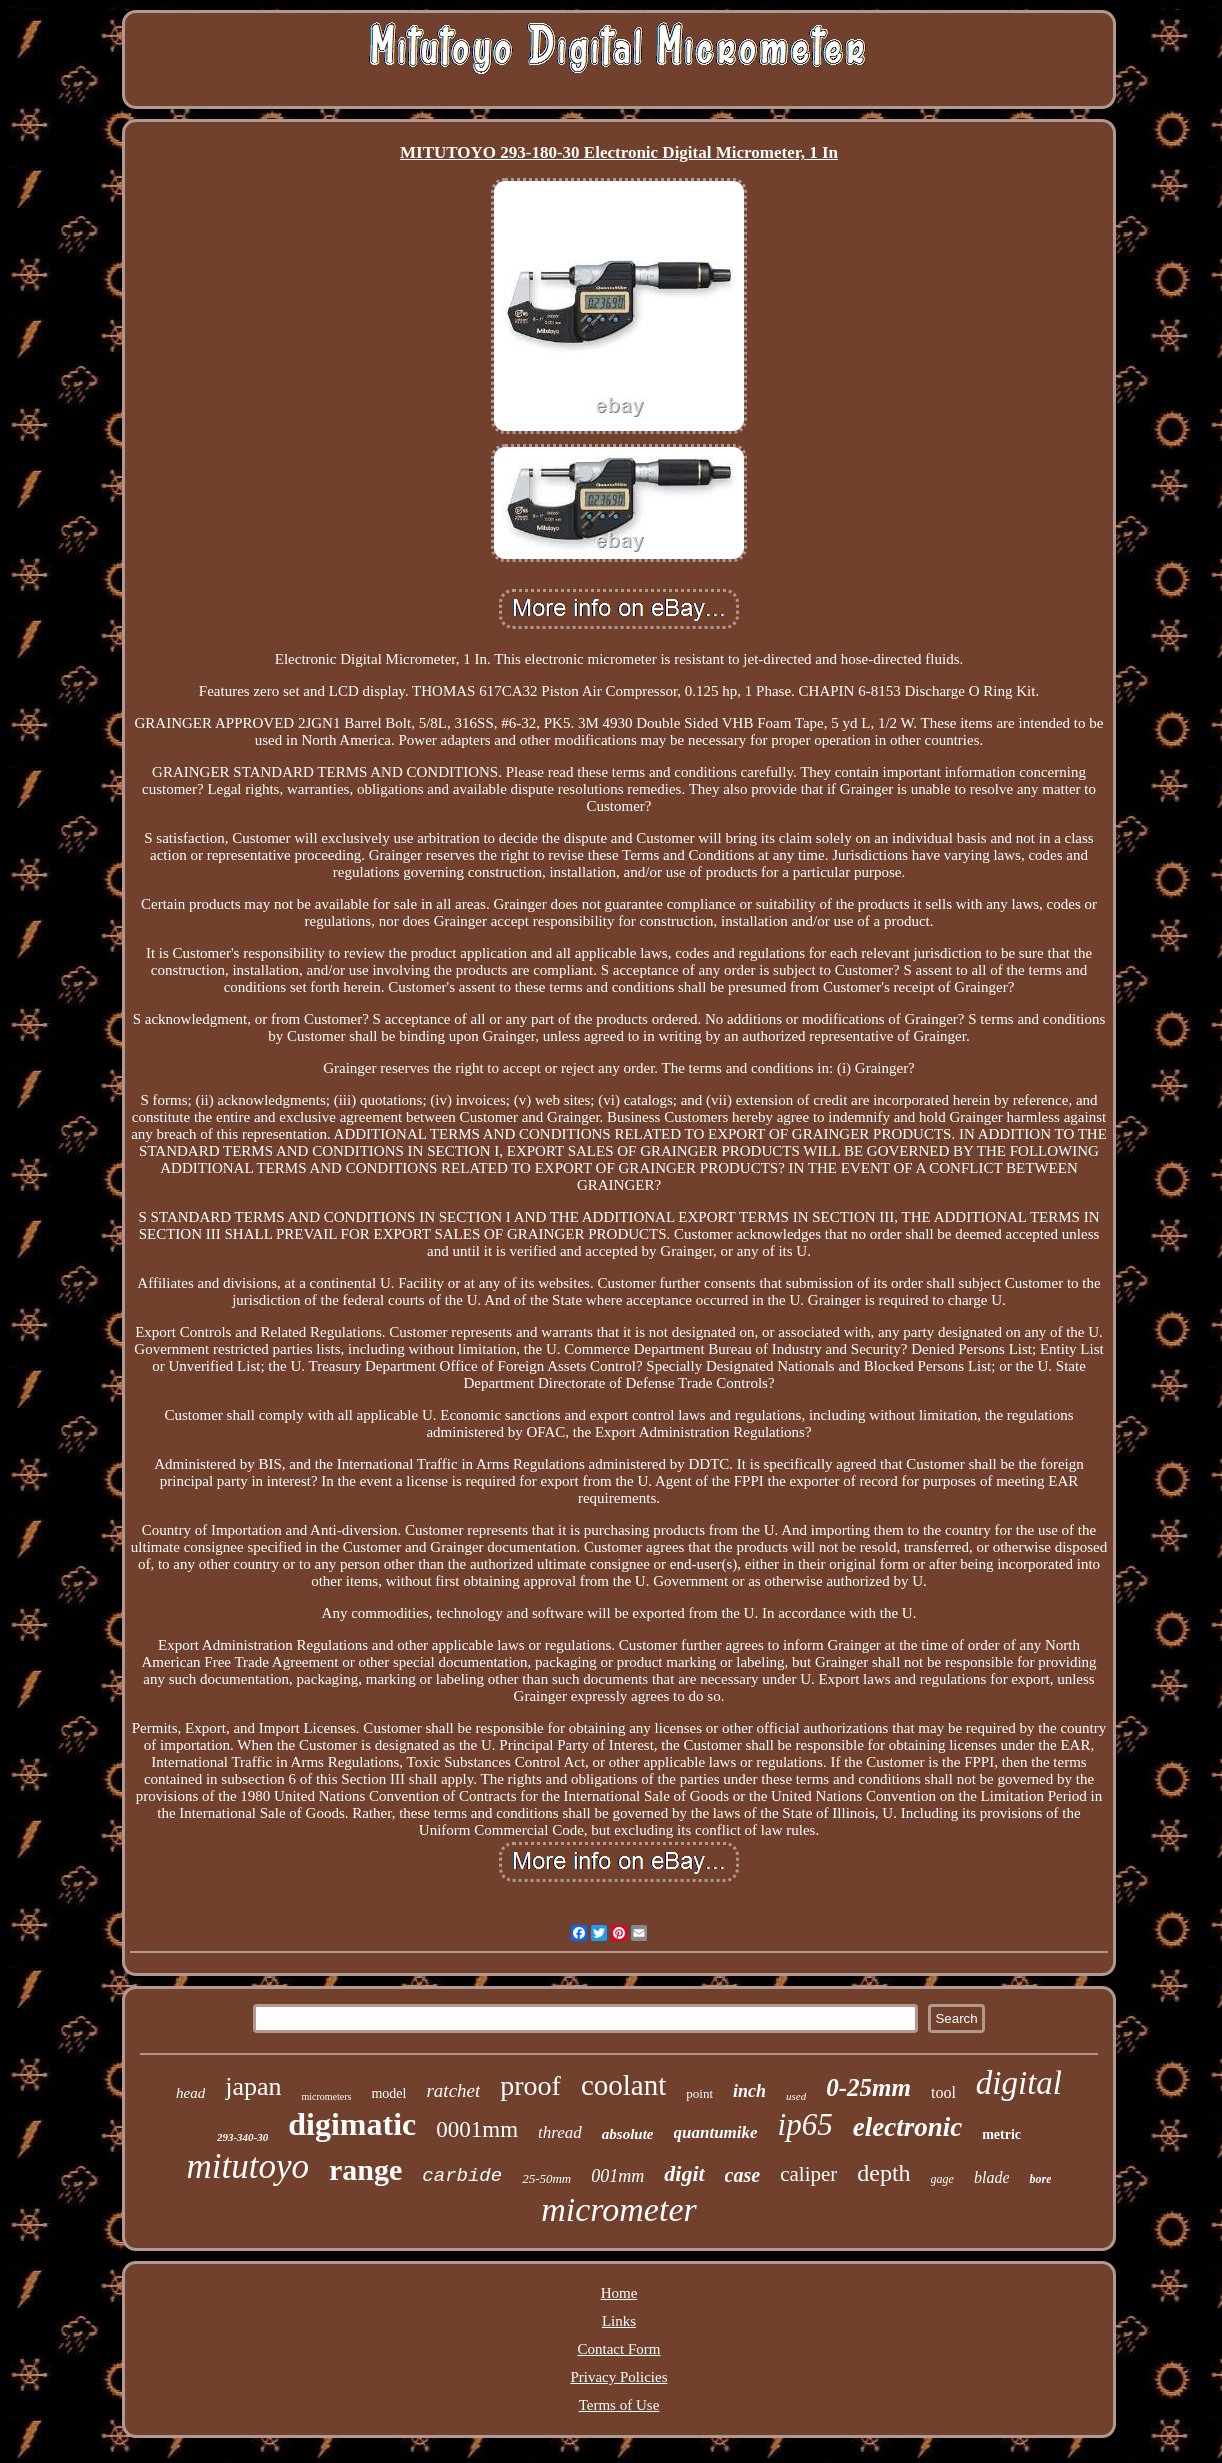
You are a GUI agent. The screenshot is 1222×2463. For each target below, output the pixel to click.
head (190, 2093)
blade (992, 2177)
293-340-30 (242, 2137)
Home (619, 2293)
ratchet (453, 2090)
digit (684, 2173)
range (365, 2169)
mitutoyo (248, 2166)
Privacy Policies (618, 2377)
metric (1001, 2134)
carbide (462, 2176)
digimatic (352, 2124)
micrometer (618, 2209)
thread (560, 2132)
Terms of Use (619, 2405)
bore (1040, 2179)
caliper (808, 2174)
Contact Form (619, 2349)
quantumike (716, 2132)
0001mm (477, 2129)
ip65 (805, 2124)
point (699, 2093)
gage (942, 2179)
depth (883, 2173)
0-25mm (868, 2087)
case (743, 2175)
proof (530, 2085)
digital (1019, 2083)
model (388, 2093)
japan (253, 2086)
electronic (907, 2127)
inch (749, 2091)
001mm (617, 2176)
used (796, 2096)
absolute (628, 2134)
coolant (623, 2085)
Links (619, 2321)
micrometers (326, 2096)
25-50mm (546, 2178)
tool (943, 2092)
